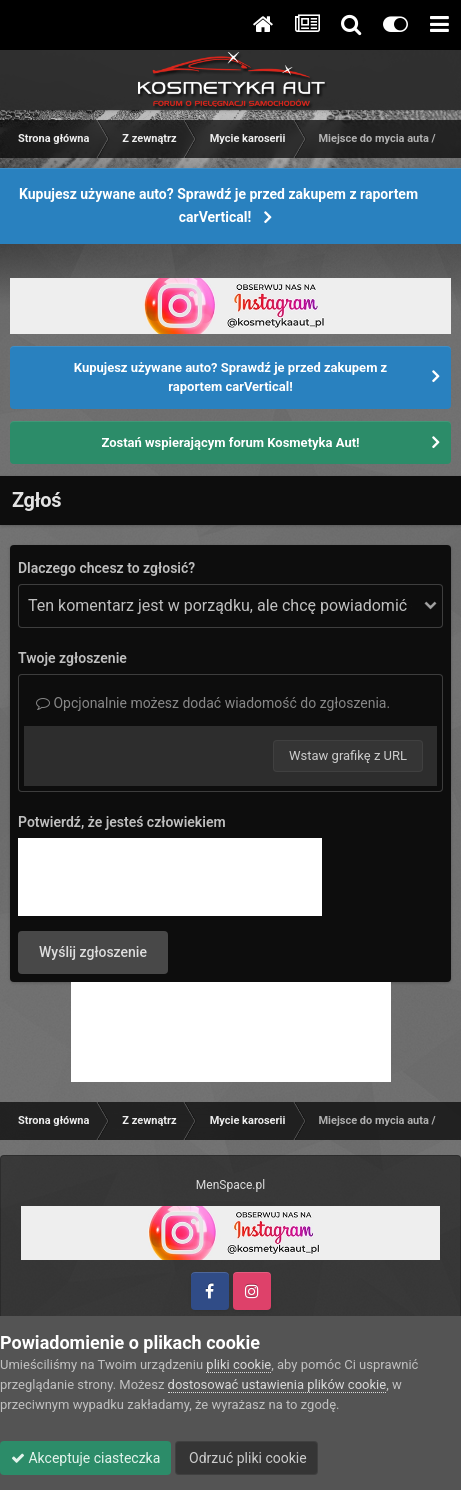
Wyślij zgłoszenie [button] (93, 952)
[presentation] (170, 877)
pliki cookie (238, 1364)
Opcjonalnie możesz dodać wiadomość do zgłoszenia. (213, 703)
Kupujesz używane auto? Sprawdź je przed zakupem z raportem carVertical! (218, 205)
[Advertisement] (231, 1032)
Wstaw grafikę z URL (348, 755)
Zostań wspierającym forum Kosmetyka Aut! (230, 442)
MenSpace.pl (230, 1185)
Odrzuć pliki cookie (246, 1458)
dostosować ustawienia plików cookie (277, 1384)
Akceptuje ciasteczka (85, 1458)
